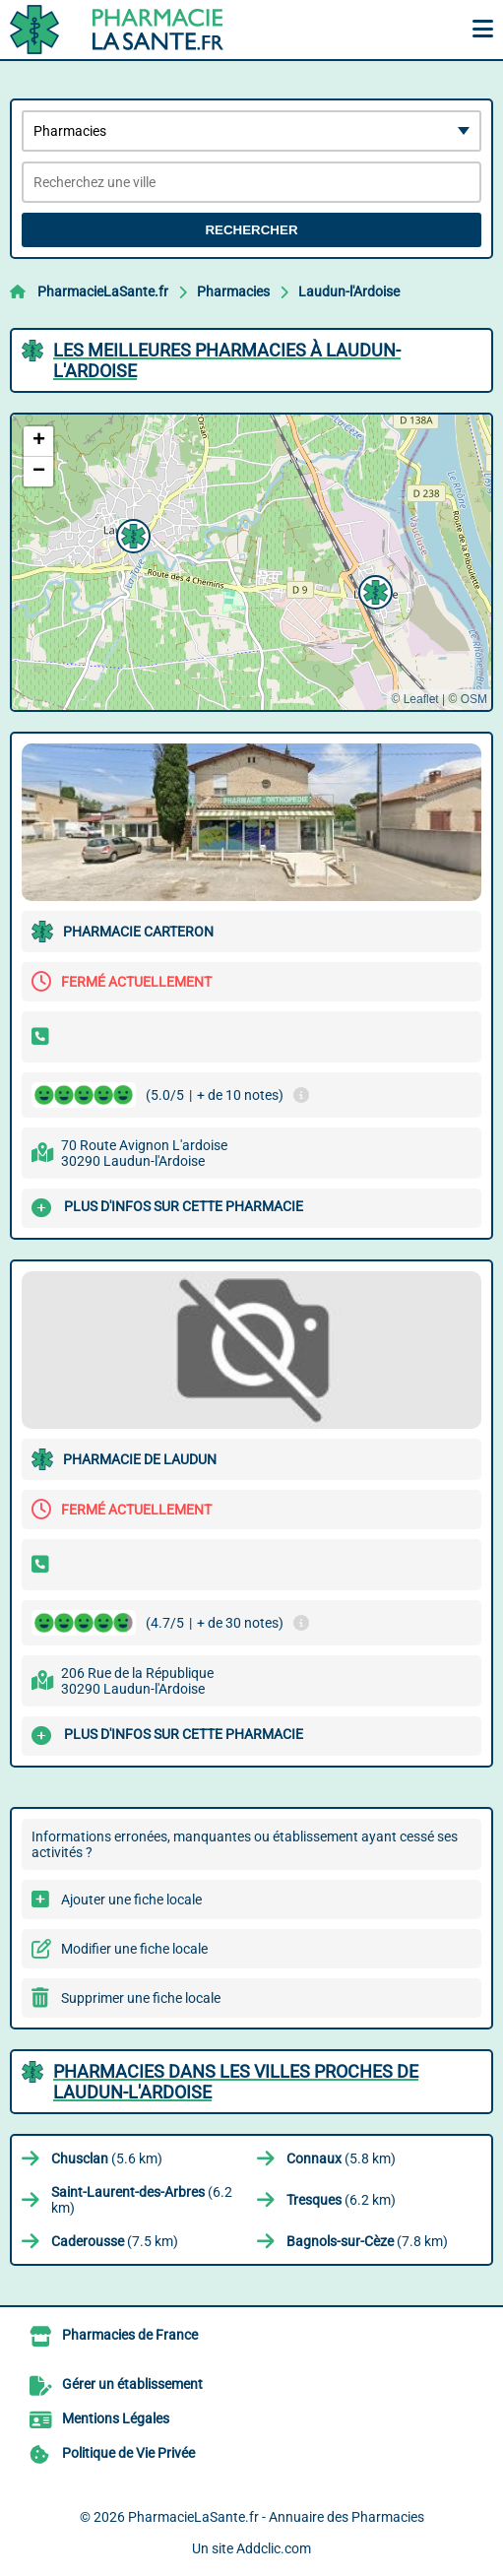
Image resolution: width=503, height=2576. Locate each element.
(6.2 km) (141, 2200)
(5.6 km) (106, 2158)
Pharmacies (233, 291)
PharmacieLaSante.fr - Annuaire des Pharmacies (276, 2517)
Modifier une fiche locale (134, 1949)
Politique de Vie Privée (128, 2453)
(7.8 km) (367, 2241)
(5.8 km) (341, 2158)
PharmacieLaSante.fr (102, 291)
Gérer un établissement (132, 2384)
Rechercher (251, 230)
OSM (474, 699)
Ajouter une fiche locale (131, 1899)
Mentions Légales (115, 2418)
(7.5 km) (114, 2241)
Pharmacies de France (130, 2335)
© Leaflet (414, 699)
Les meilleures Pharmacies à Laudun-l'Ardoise (227, 360)
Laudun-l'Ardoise (349, 291)
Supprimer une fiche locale (140, 1998)
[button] (373, 590)
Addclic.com (273, 2548)
